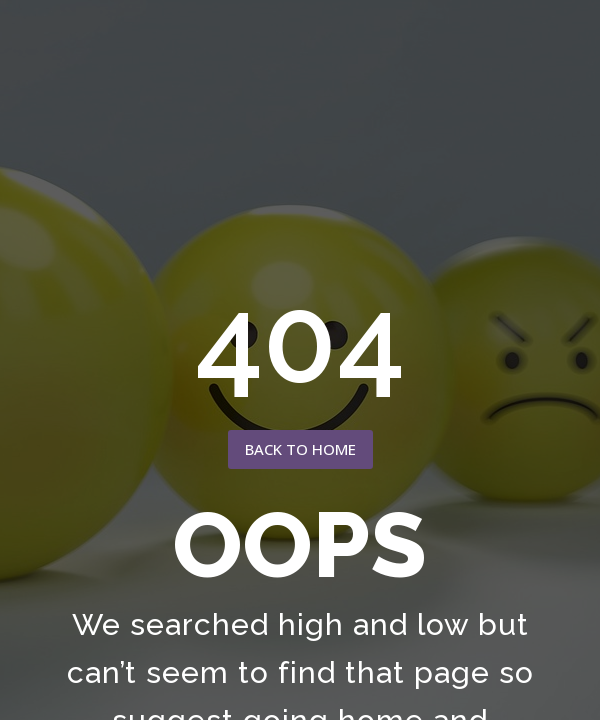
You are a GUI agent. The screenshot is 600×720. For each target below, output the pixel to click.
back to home (300, 449)
